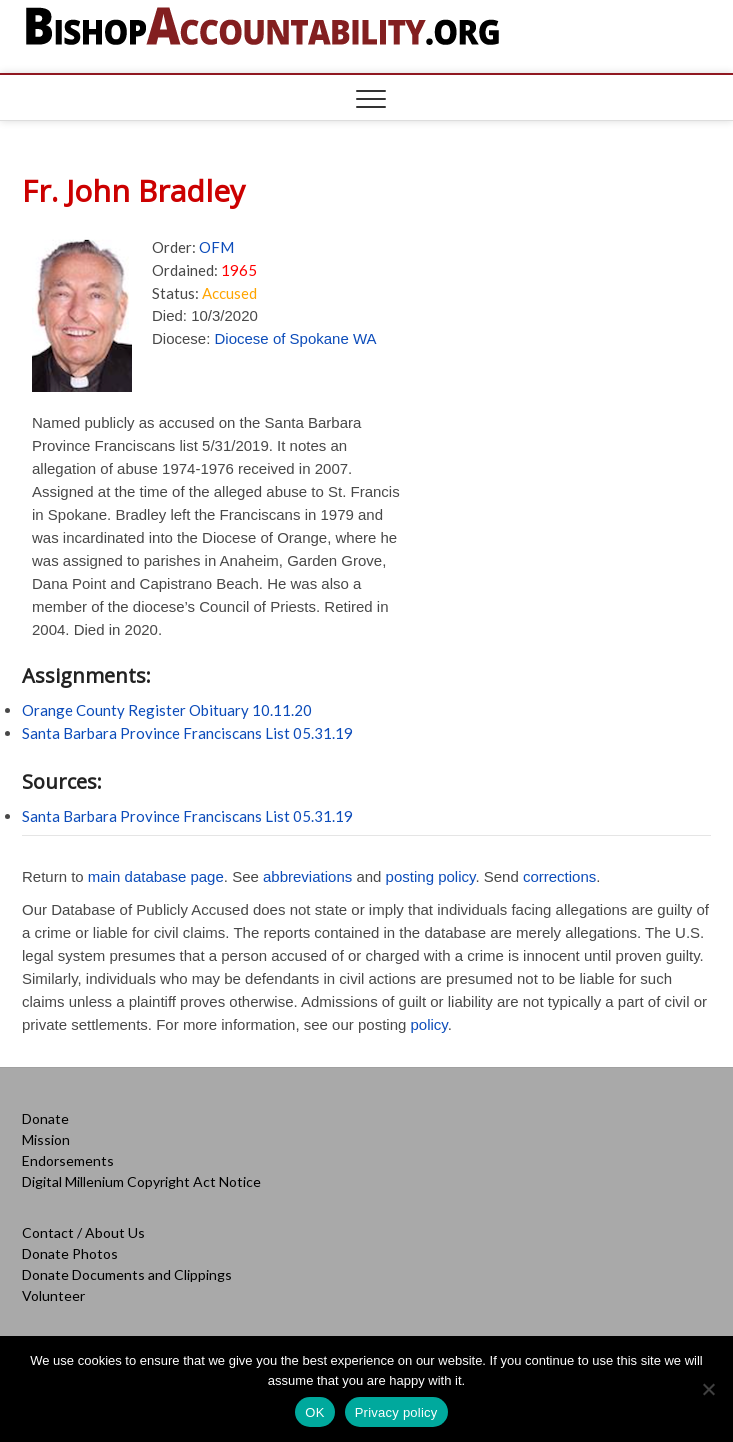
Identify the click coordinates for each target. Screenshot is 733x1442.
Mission (46, 1139)
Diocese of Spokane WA (296, 338)
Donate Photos (70, 1253)
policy (429, 1024)
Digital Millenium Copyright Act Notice (141, 1181)
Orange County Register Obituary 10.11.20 (167, 710)
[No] (708, 1389)
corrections (559, 876)
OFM (216, 247)
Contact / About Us (83, 1232)
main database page (156, 876)
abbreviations (307, 876)
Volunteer (53, 1295)
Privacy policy (396, 1412)
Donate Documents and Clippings (127, 1274)
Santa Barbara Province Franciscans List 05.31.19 (187, 733)
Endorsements (68, 1160)
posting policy (431, 876)
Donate (45, 1118)
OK (314, 1412)
